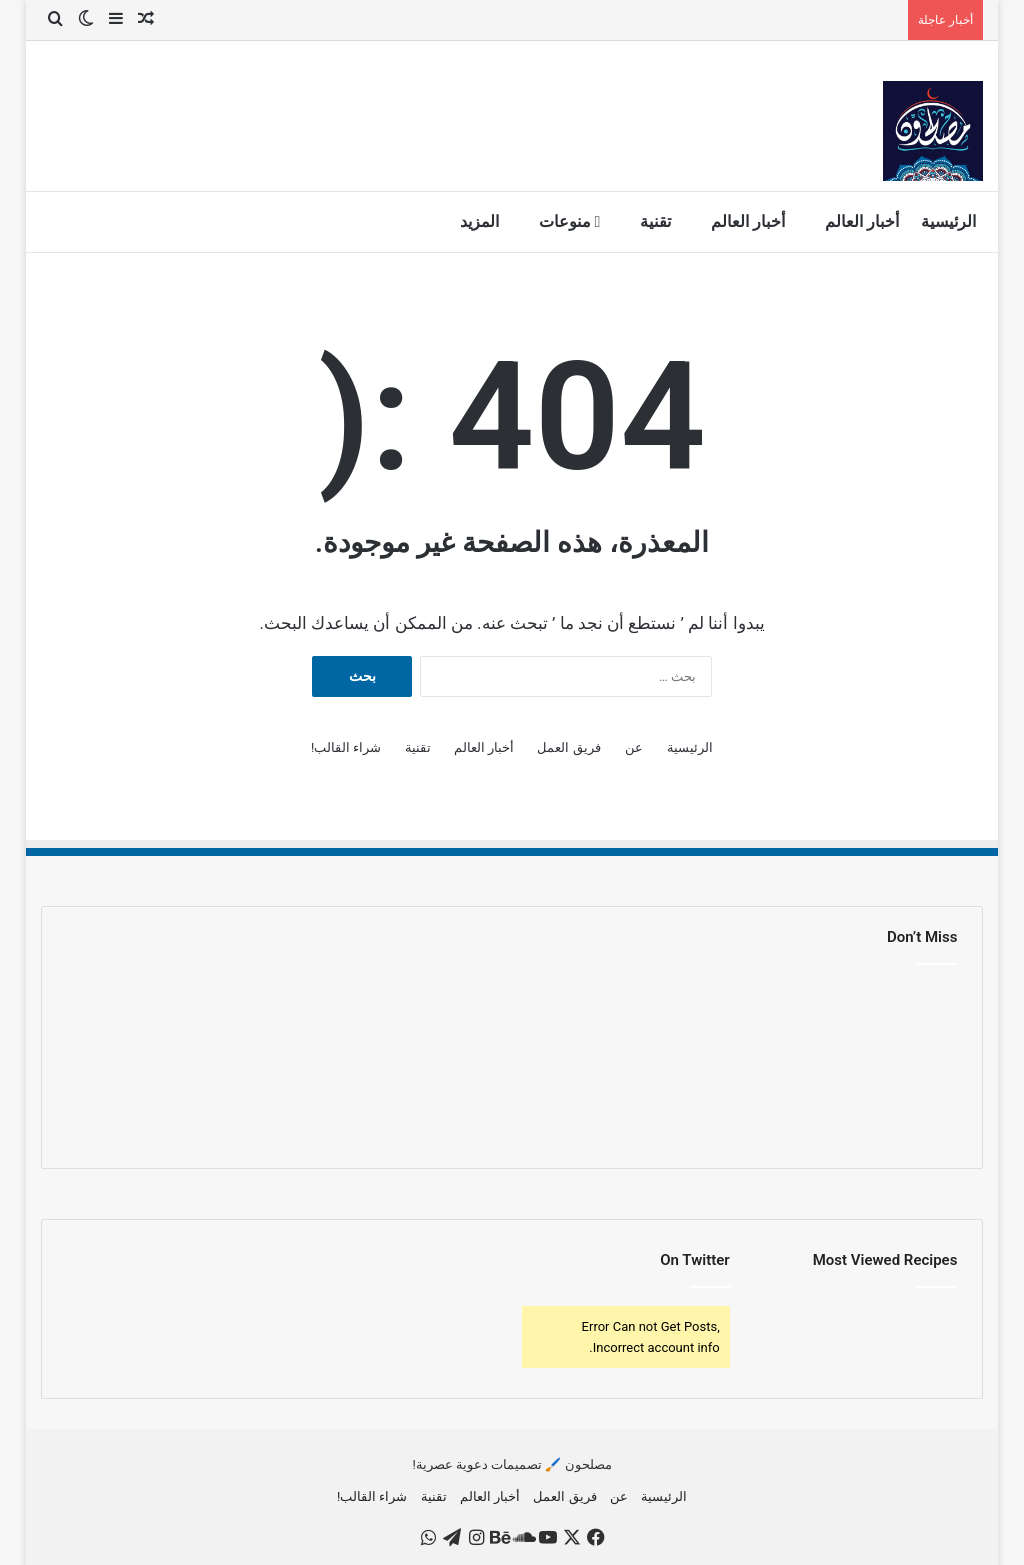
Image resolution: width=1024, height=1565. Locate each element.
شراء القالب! (346, 747)
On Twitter (694, 1260)
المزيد (479, 221)
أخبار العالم (862, 221)
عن (634, 747)
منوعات (570, 221)
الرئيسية (948, 221)
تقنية (655, 221)
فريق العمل (568, 747)
